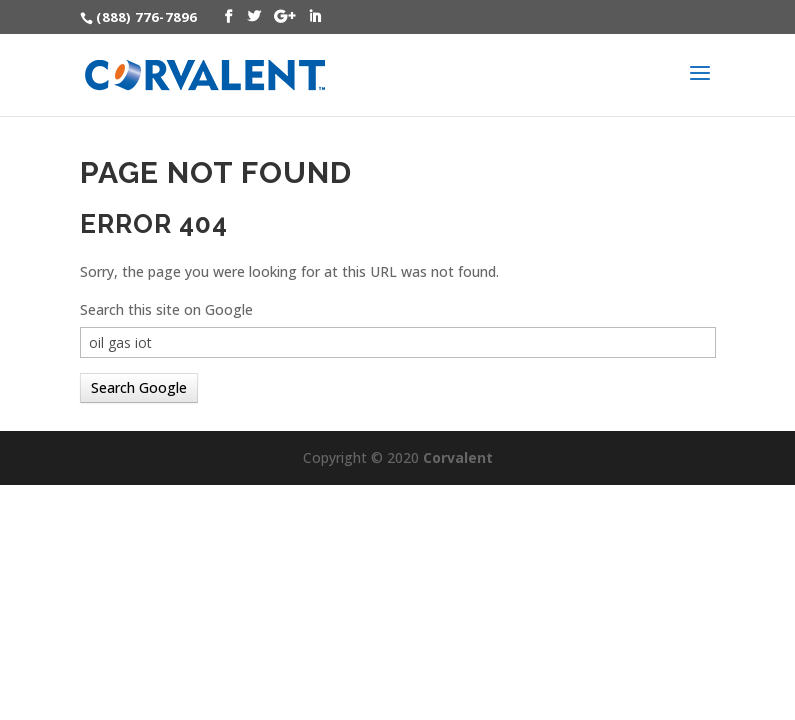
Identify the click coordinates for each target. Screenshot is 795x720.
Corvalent (458, 457)
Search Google (139, 387)
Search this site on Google (166, 309)
